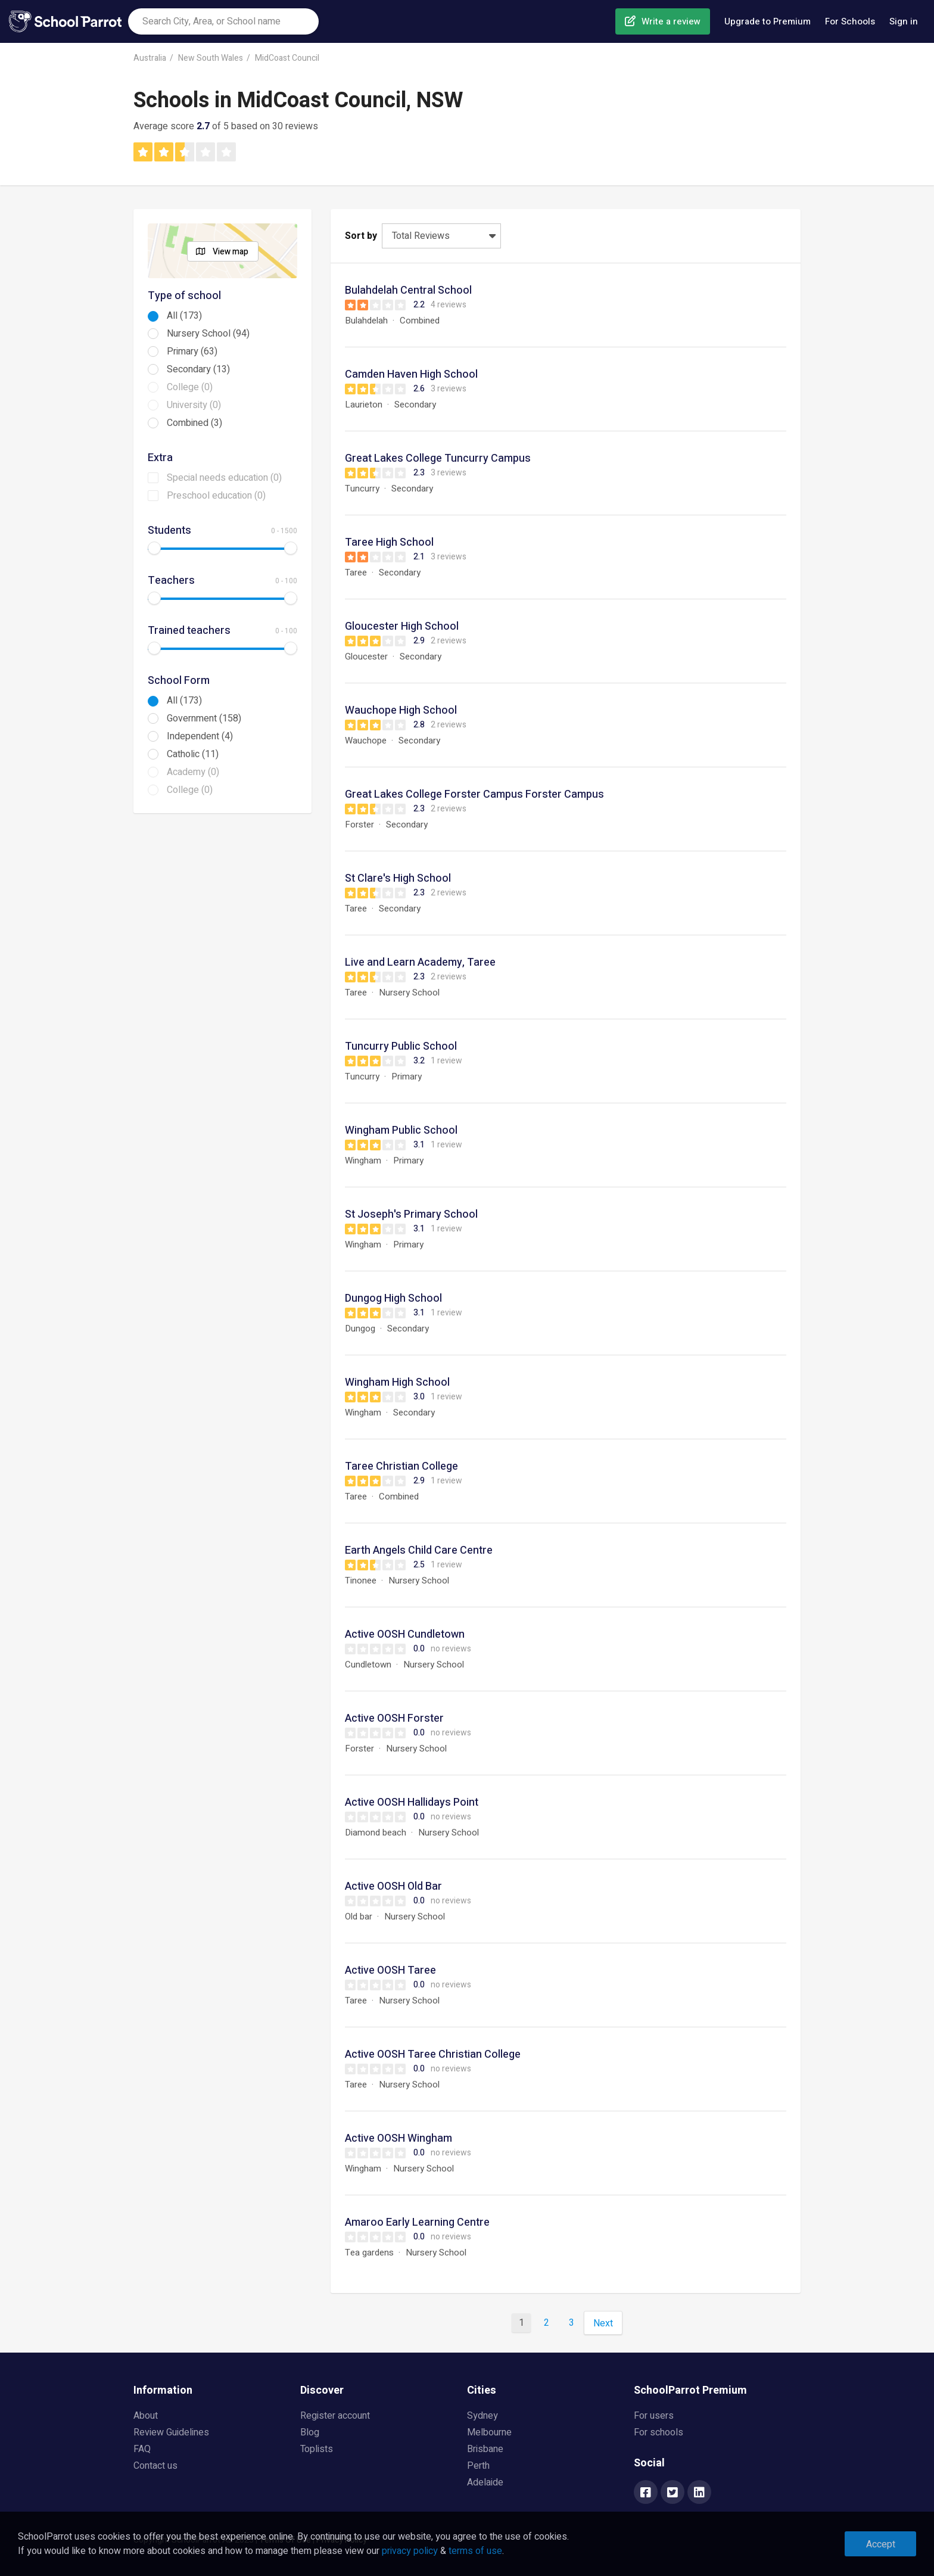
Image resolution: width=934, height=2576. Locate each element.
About (145, 2416)
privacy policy (410, 2551)
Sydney (482, 2416)
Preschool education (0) (216, 496)
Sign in (903, 21)
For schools (658, 2432)
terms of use (475, 2551)
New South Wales (210, 58)
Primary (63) (192, 351)
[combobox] (223, 21)
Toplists (316, 2449)
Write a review (671, 21)
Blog (309, 2432)
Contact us (155, 2466)
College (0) (190, 387)
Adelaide (485, 2482)
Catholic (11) (193, 754)
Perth (478, 2466)
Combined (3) (194, 423)
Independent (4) (200, 736)
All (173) (184, 316)
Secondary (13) (198, 369)
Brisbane (485, 2449)
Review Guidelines (171, 2432)
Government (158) (204, 718)
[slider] (154, 548)
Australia (149, 58)
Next (603, 2323)
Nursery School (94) (208, 333)
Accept (880, 2544)
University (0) (194, 405)
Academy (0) (193, 772)
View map (230, 251)
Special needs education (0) (224, 478)
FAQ (142, 2449)
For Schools (850, 21)
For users (654, 2416)
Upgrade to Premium (767, 21)
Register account (335, 2416)
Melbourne (489, 2432)
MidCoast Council (287, 58)
